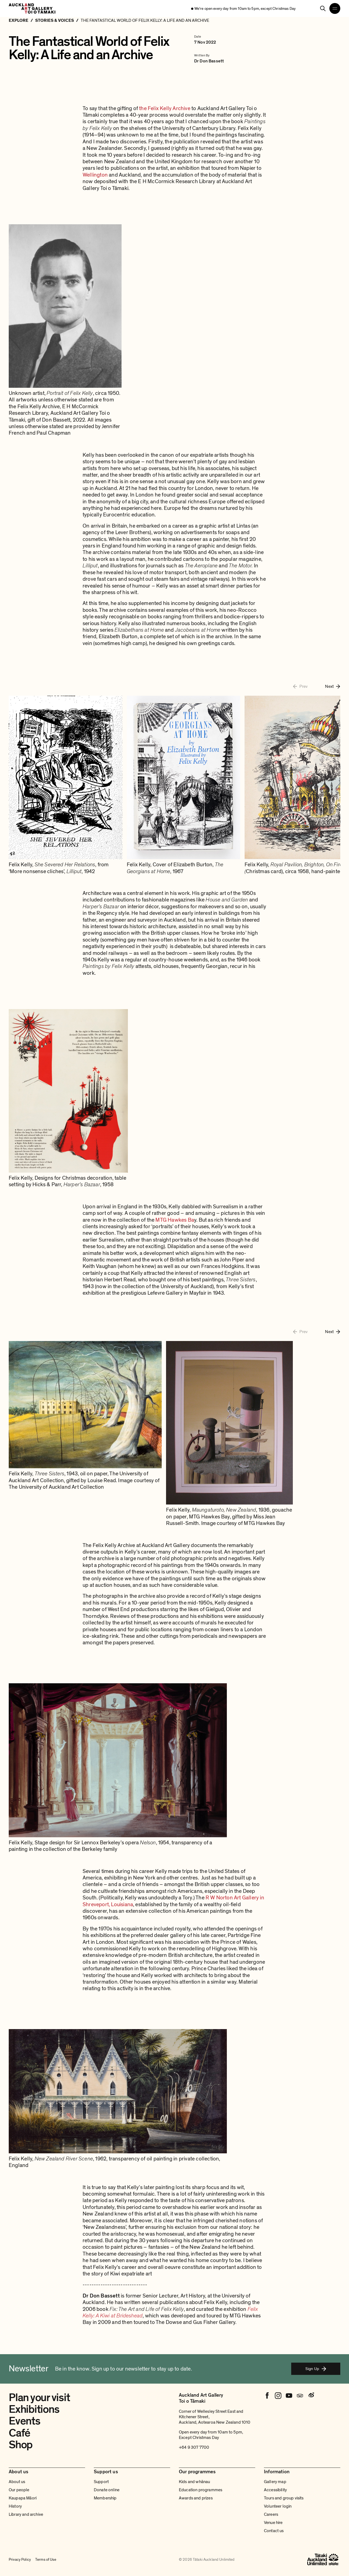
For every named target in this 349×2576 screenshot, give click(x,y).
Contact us (274, 2531)
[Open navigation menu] (334, 8)
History (15, 2506)
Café (19, 2433)
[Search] (322, 8)
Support (101, 2482)
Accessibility (275, 2490)
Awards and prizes (196, 2498)
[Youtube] (289, 2395)
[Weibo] (311, 2395)
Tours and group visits (284, 2498)
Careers (271, 2514)
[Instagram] (278, 2395)
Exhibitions (34, 2409)
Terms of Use (45, 2559)
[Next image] (332, 686)
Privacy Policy (20, 2559)
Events (24, 2421)
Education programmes (200, 2490)
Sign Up (315, 2368)
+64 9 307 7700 (194, 2447)
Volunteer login (277, 2506)
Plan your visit (39, 2397)
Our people (19, 2490)
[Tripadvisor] (300, 2395)
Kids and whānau (194, 2482)
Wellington (96, 174)
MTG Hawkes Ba (174, 1220)
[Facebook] (267, 2395)
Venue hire (273, 2523)
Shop (20, 2444)
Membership (105, 2498)
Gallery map (275, 2482)
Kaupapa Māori (23, 2498)
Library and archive (26, 2514)
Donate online (106, 2490)
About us (17, 2482)
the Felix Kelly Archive (164, 108)
